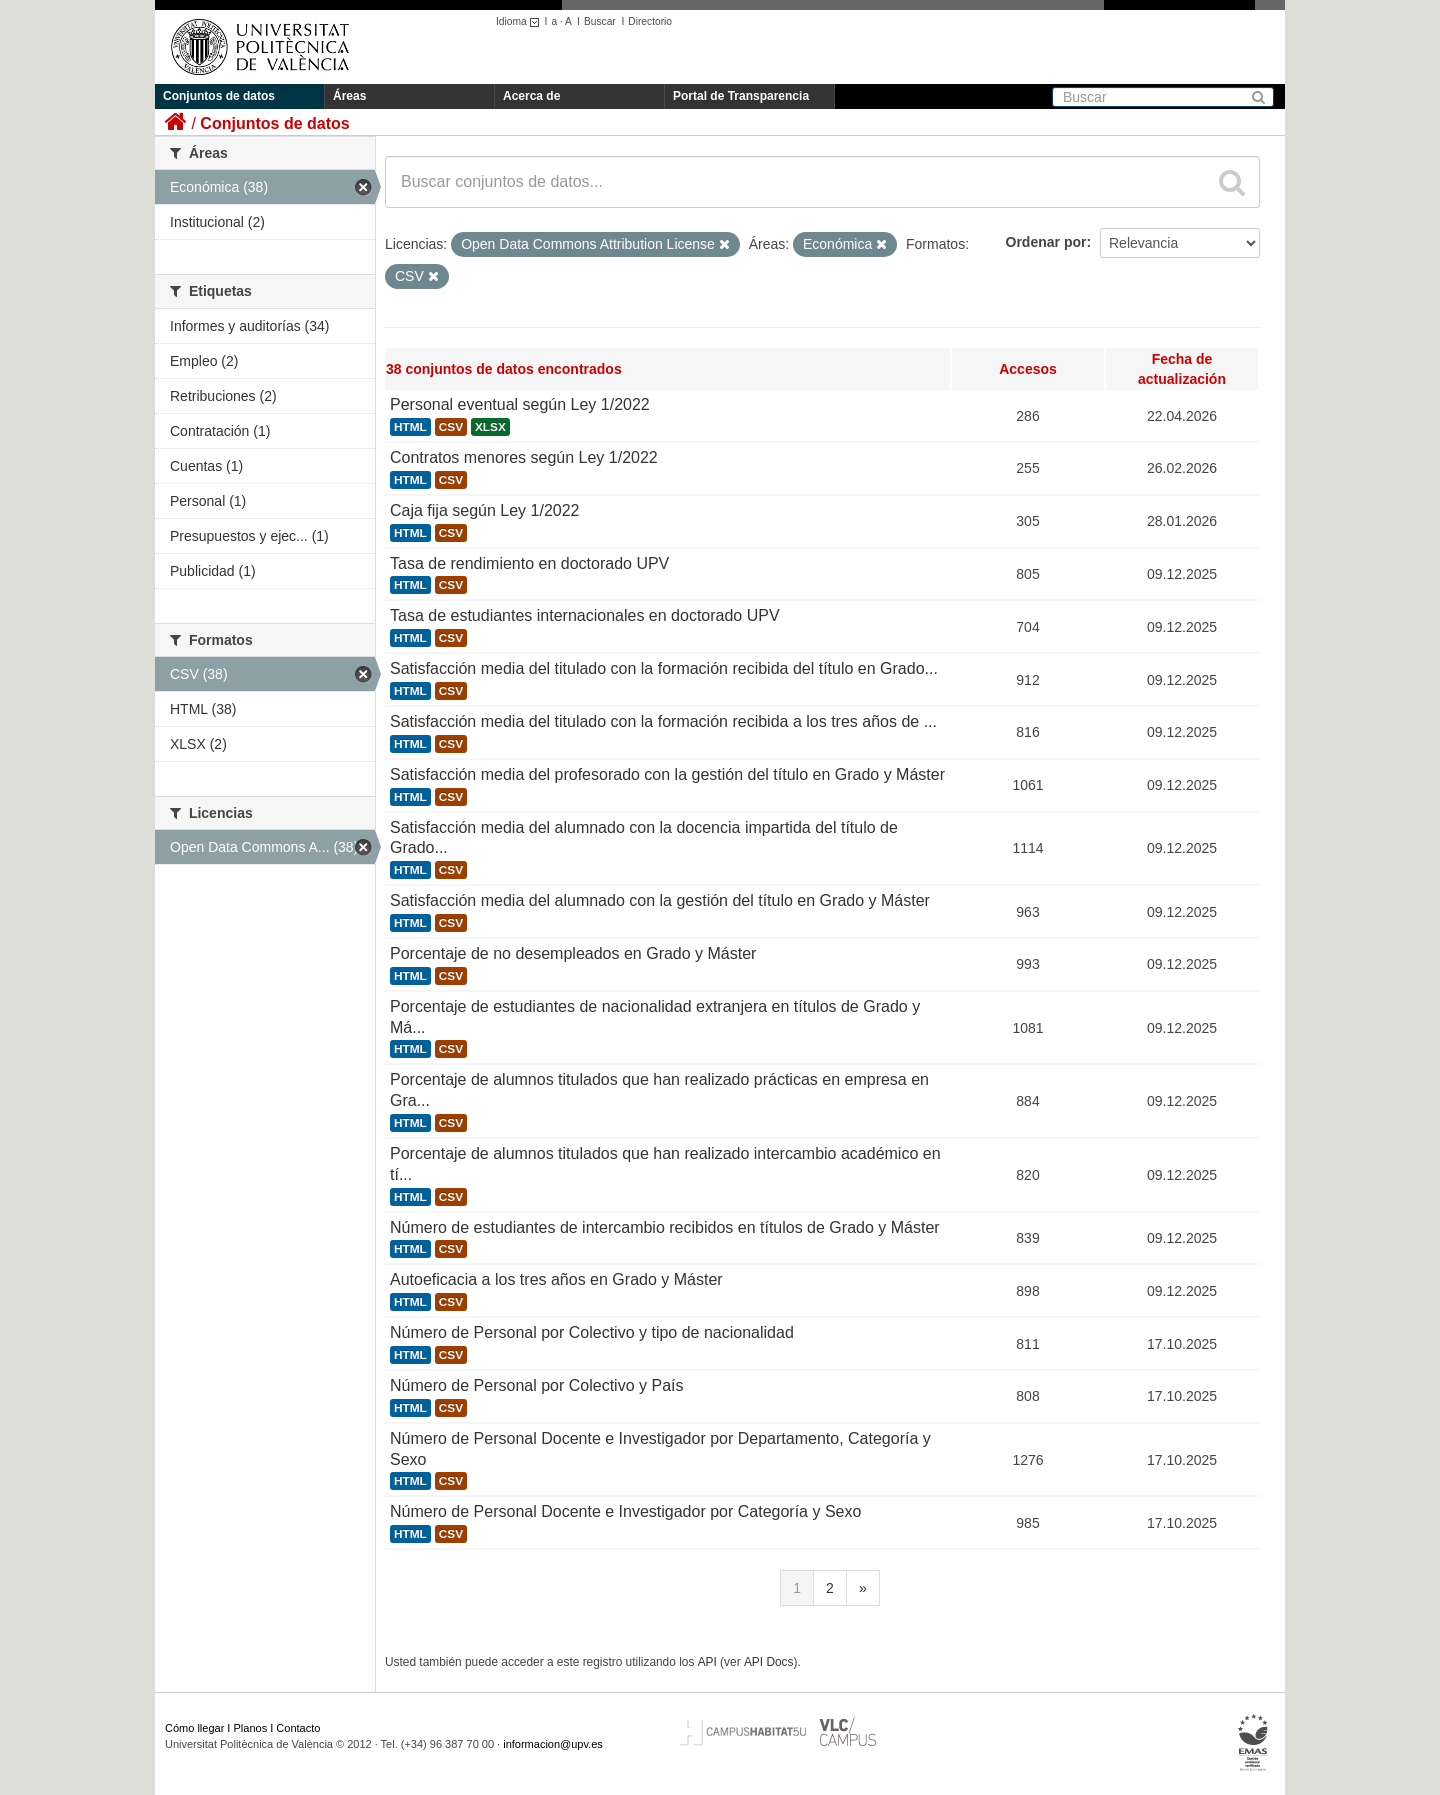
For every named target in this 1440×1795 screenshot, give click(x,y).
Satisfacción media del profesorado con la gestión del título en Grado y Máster (667, 774)
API (707, 1662)
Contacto (298, 1728)
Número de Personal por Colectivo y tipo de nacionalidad (592, 1332)
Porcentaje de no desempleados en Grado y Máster (573, 953)
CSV (451, 427)
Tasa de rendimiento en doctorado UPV (529, 563)
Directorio (650, 21)
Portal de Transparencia (741, 96)
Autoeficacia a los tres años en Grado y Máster (556, 1279)
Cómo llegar (194, 1728)
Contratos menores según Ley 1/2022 (524, 457)
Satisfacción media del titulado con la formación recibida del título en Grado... (664, 668)
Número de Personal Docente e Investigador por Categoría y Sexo (625, 1511)
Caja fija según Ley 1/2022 (484, 510)
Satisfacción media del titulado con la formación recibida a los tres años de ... (663, 721)
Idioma (520, 21)
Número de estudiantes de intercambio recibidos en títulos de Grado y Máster (665, 1227)
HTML (410, 427)
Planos (251, 1728)
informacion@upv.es (553, 1744)
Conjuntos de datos (219, 96)
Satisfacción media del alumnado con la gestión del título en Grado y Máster (660, 900)
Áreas (349, 96)
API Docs (769, 1662)
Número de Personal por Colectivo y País (536, 1385)
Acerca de (531, 96)
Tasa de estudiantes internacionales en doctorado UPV (585, 615)
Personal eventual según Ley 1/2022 (520, 404)
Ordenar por (1046, 242)
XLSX (490, 427)
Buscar (600, 21)
